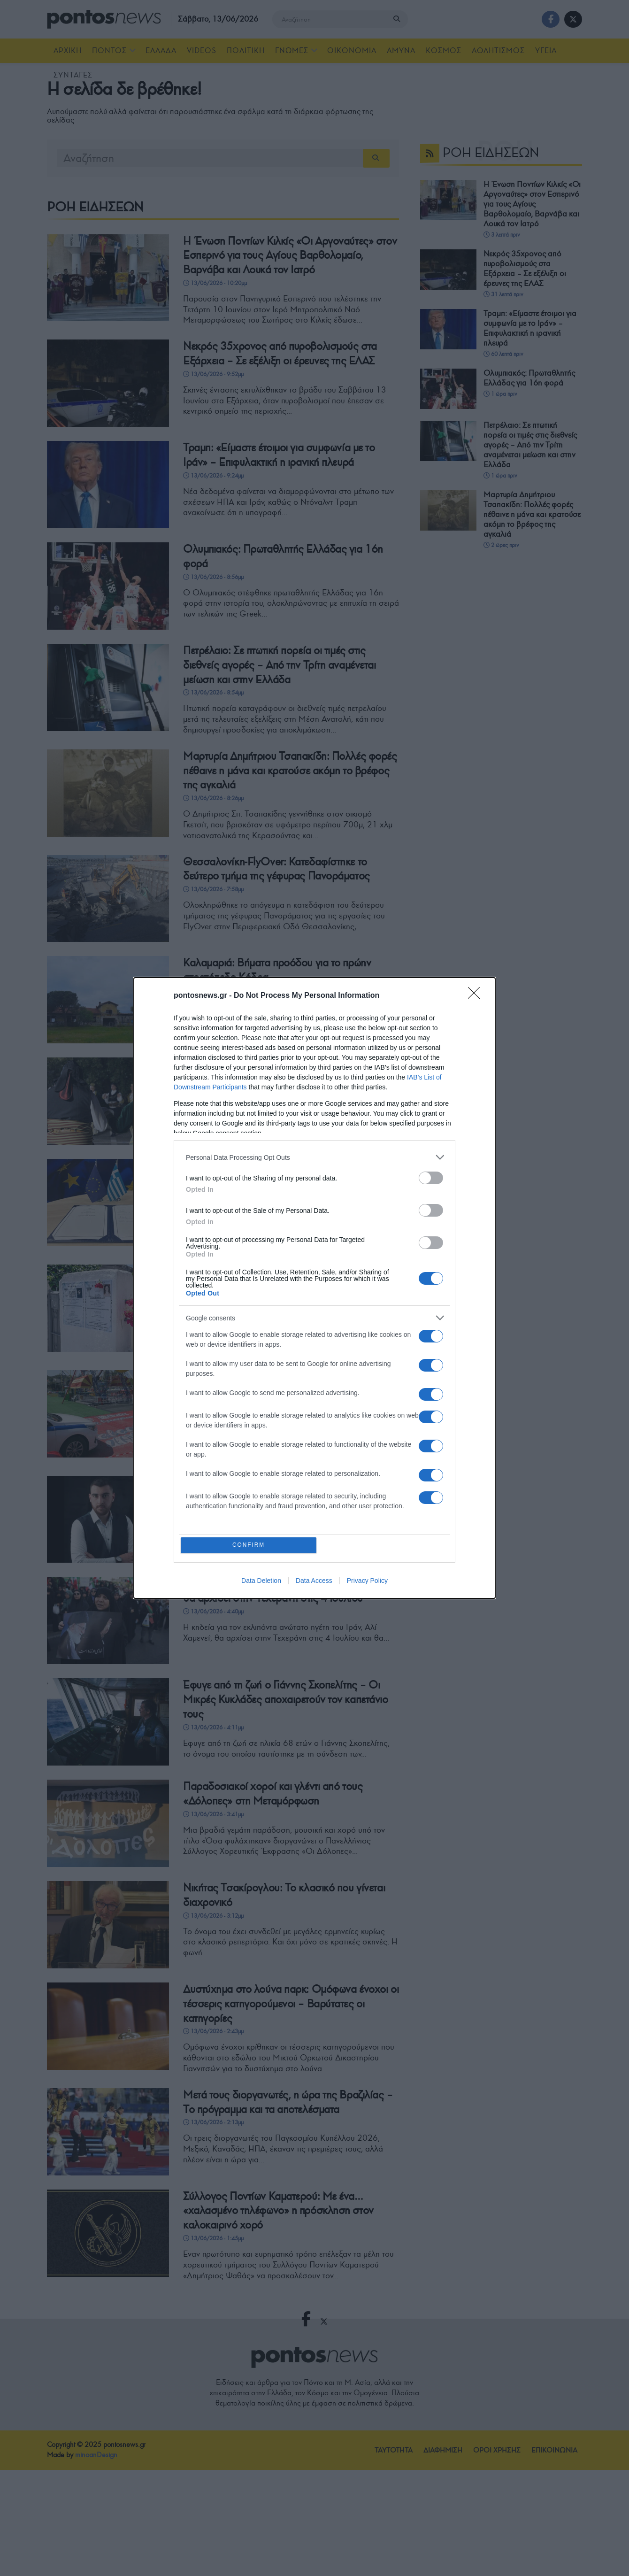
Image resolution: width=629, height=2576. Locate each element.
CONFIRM (250, 1545)
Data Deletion (261, 1581)
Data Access (314, 1581)
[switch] (431, 1177)
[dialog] (314, 1288)
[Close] (477, 995)
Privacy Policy (367, 1581)
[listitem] (314, 1156)
